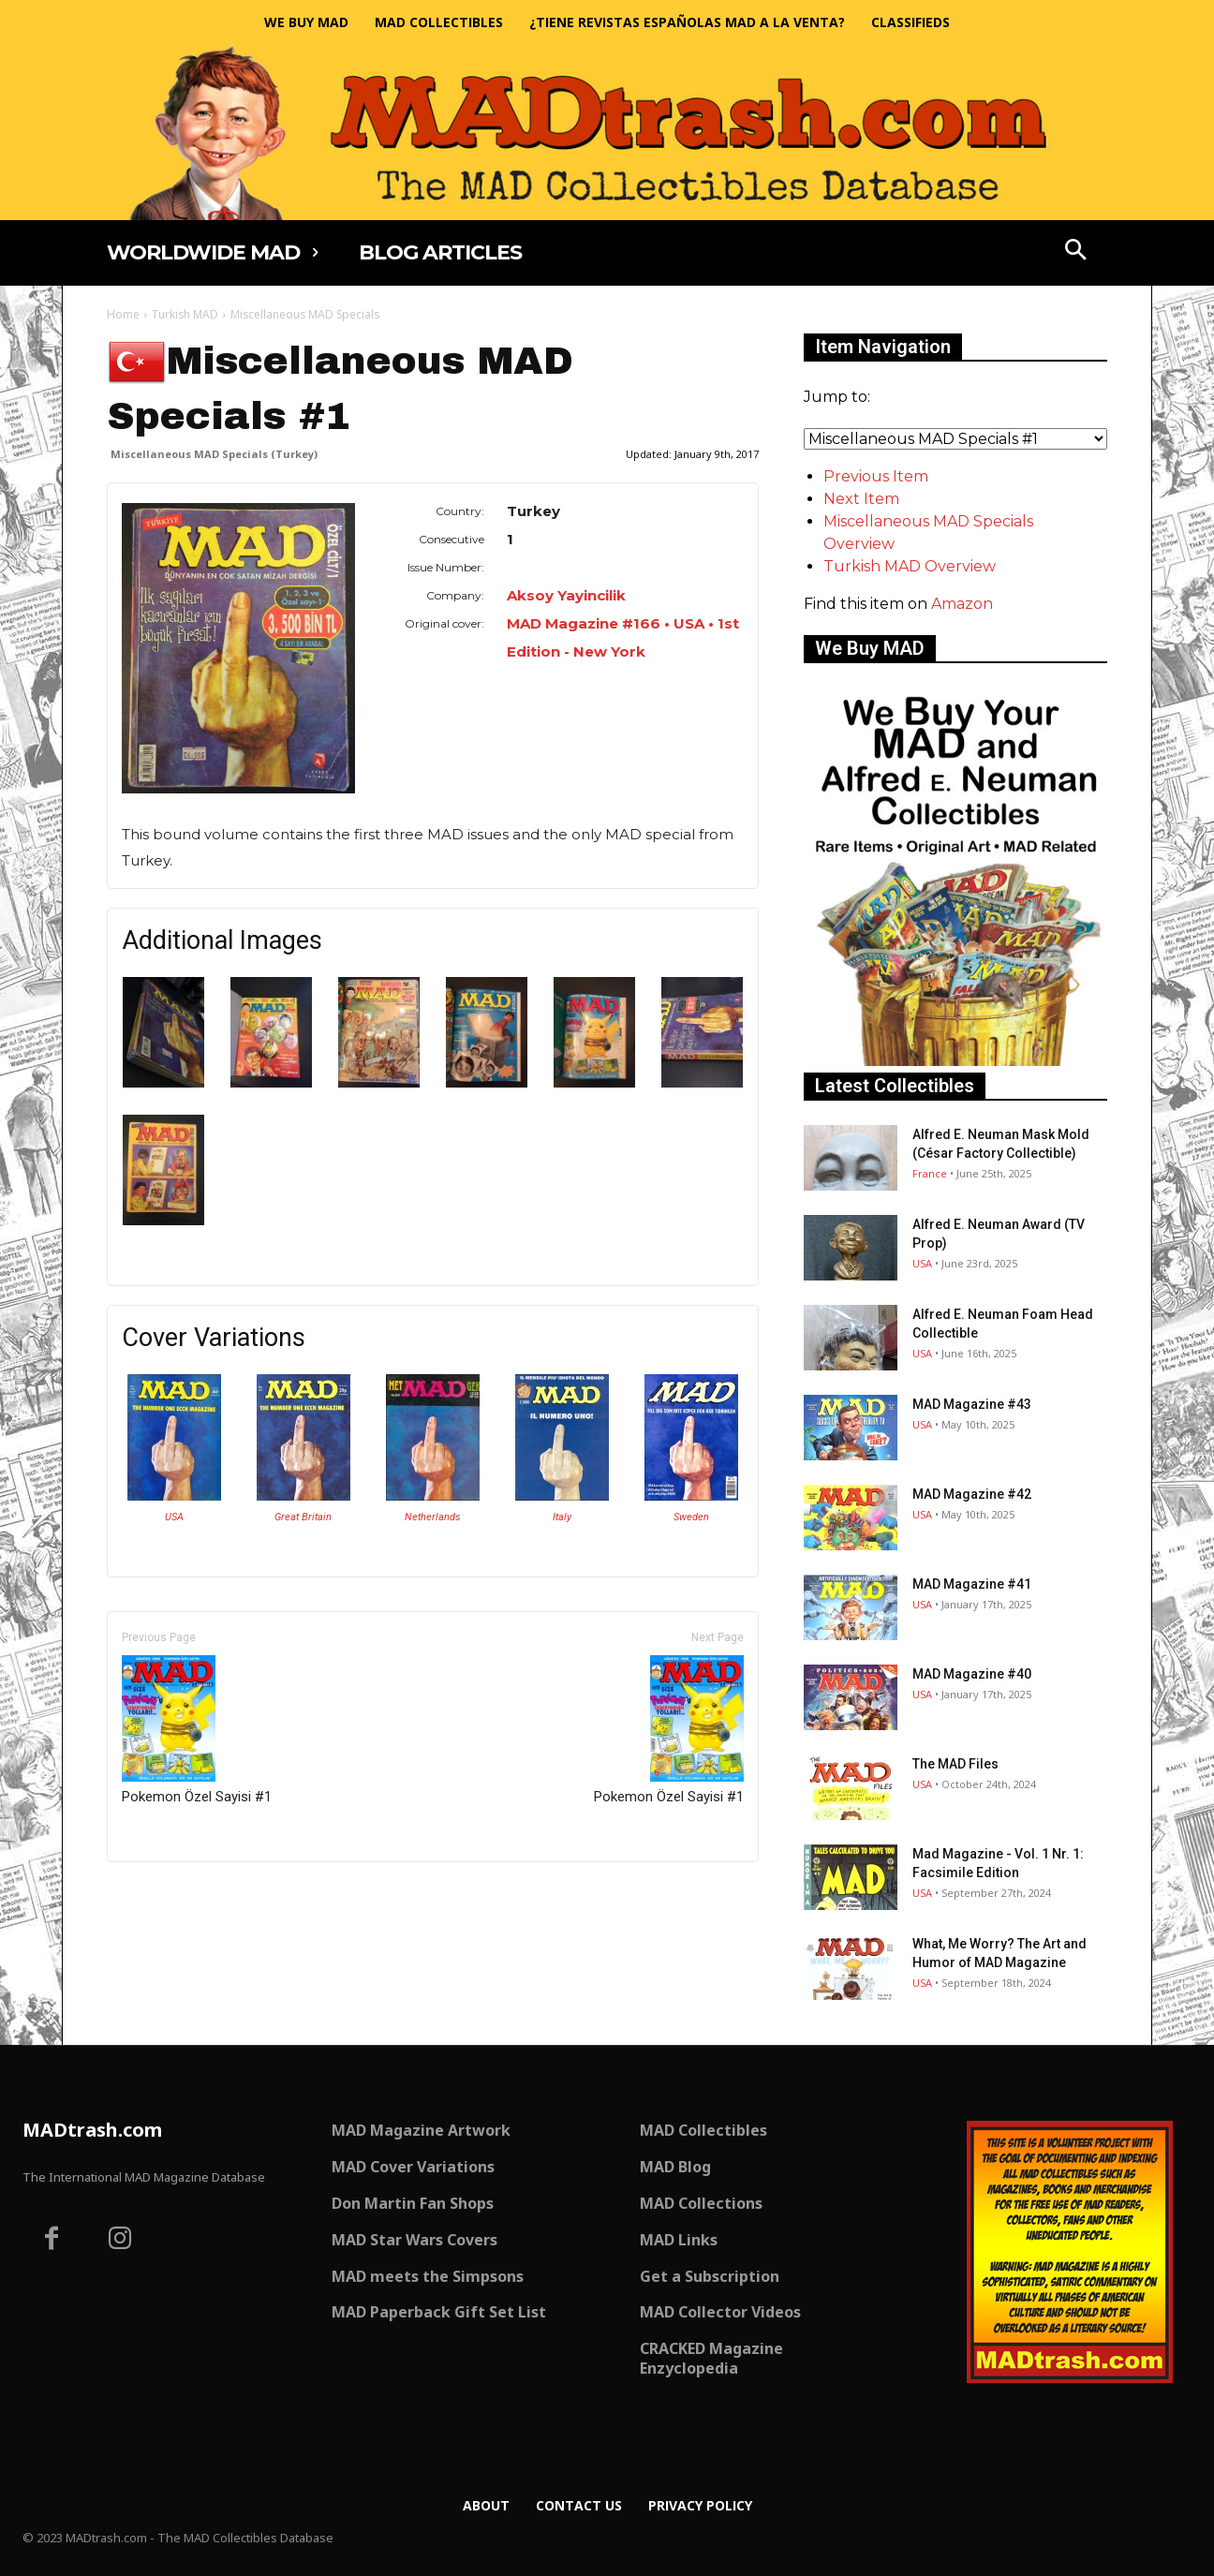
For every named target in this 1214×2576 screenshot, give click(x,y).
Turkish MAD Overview (909, 566)
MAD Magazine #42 (971, 1494)
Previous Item (875, 476)
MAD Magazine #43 (971, 1404)
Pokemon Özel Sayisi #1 (197, 1730)
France (929, 1173)
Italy (562, 1517)
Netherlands (433, 1517)
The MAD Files (955, 1763)
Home (123, 314)
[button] (1076, 252)
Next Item (861, 499)
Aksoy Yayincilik (566, 595)
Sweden (691, 1517)
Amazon (962, 604)
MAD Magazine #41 (971, 1584)
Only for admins (171, 1893)
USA (174, 1517)
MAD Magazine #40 (971, 1673)
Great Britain (303, 1517)
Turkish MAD (185, 314)
